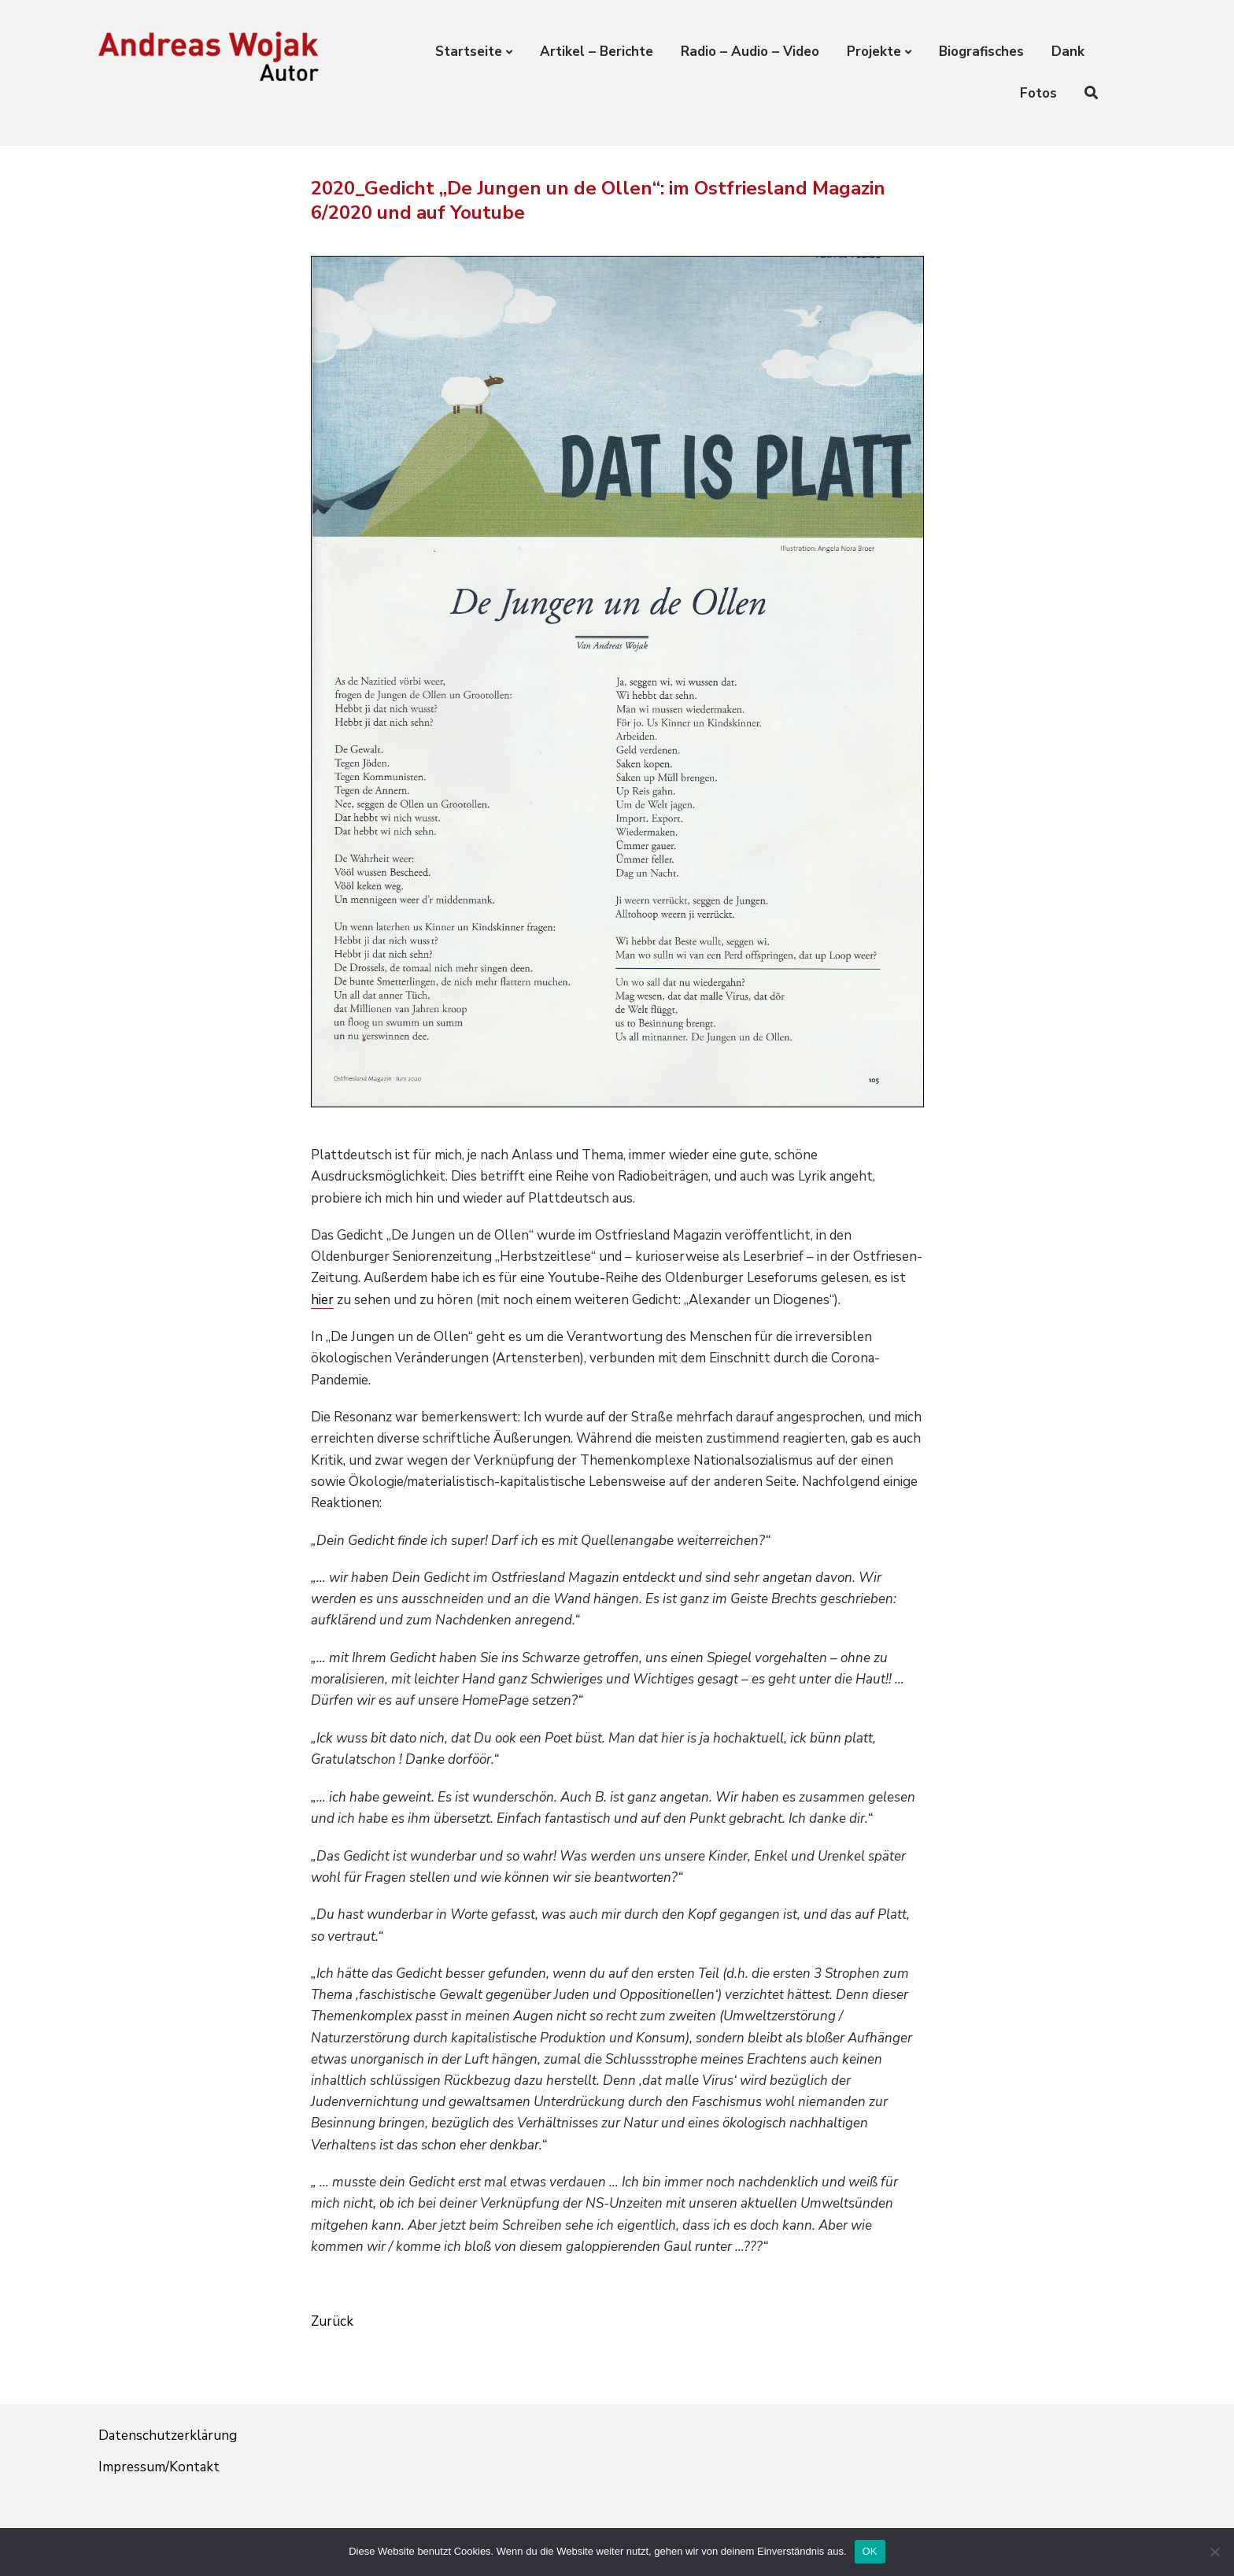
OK (870, 2551)
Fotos (1038, 93)
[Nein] (1214, 2551)
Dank (1067, 52)
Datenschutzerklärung (167, 2435)
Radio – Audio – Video (750, 52)
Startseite (468, 52)
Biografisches (981, 52)
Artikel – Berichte (596, 52)
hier (322, 1300)
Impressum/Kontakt (159, 2467)
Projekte (874, 52)
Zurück (332, 2321)
